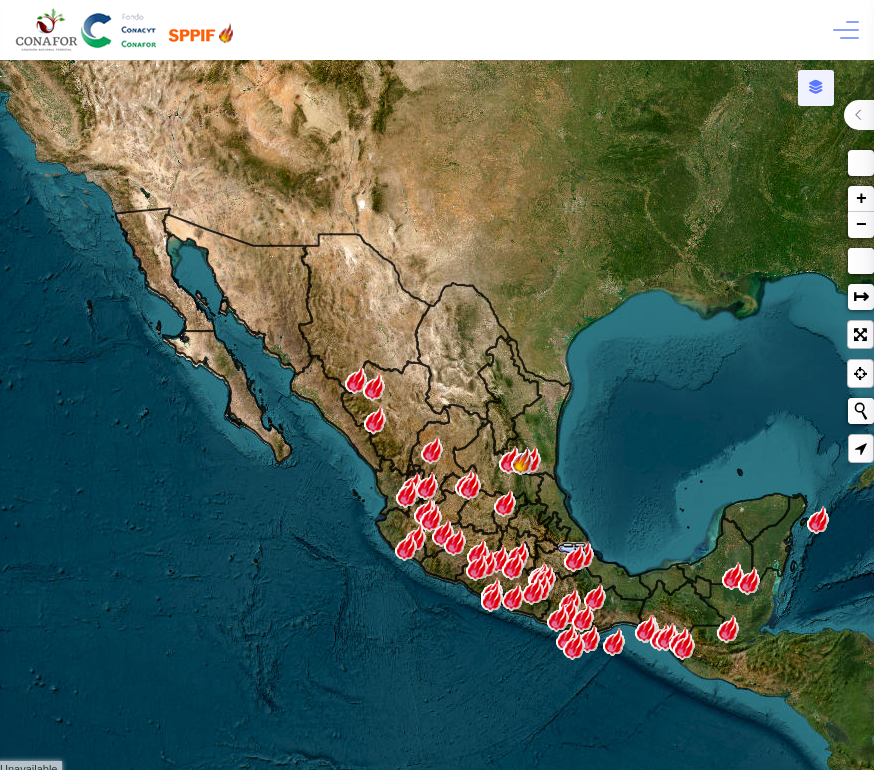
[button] (861, 163)
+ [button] (861, 199)
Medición (861, 261)
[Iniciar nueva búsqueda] (861, 411)
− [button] (861, 225)
